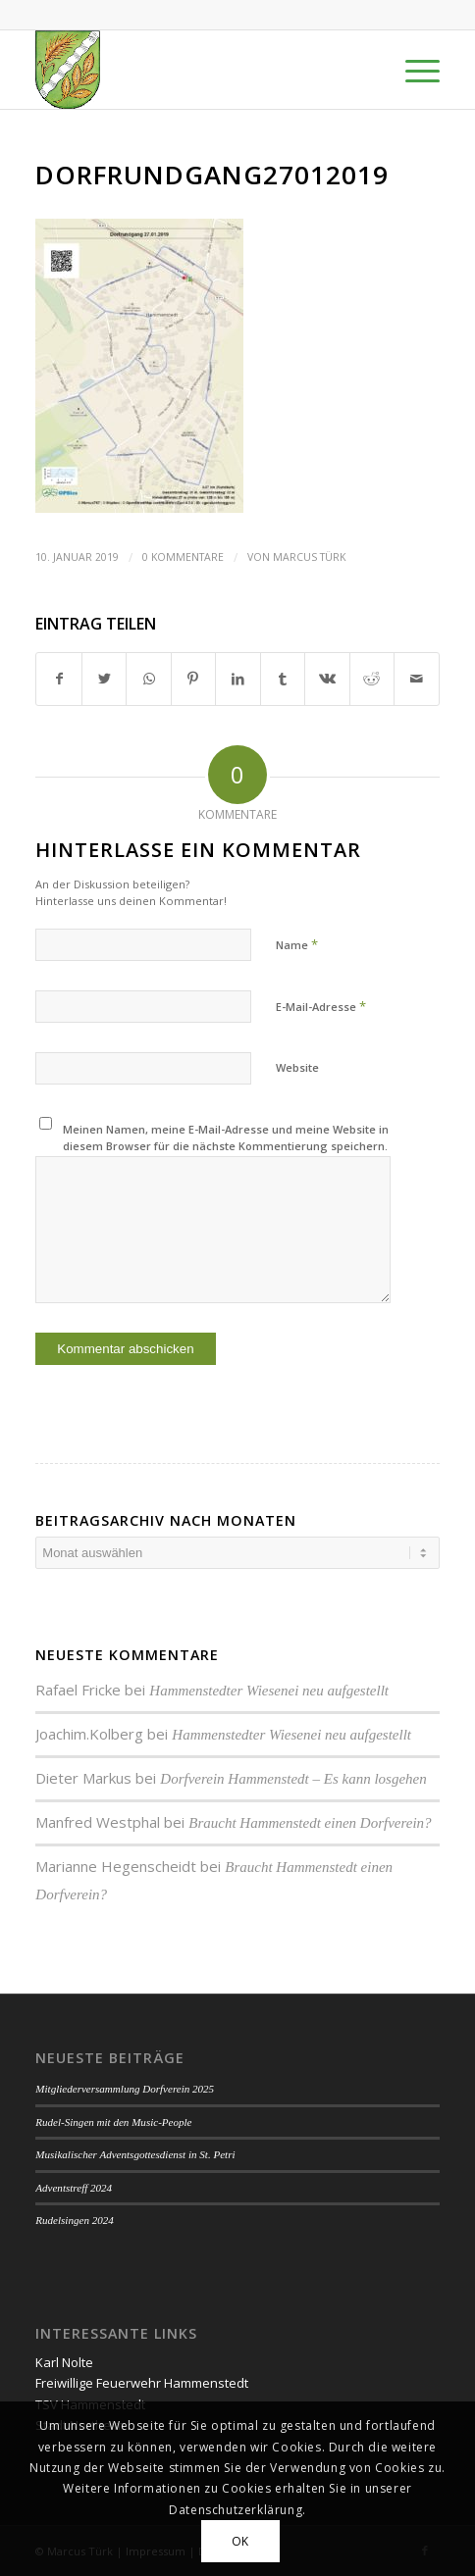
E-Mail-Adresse (321, 1006)
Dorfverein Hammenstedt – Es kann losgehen (293, 1779)
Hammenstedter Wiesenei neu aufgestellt (269, 1690)
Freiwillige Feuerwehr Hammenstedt (141, 2383)
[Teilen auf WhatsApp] (148, 678)
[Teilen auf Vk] (326, 678)
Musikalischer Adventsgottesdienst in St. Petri (135, 2154)
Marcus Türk (309, 557)
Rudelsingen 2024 (74, 2220)
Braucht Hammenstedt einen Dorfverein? (309, 1823)
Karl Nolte (64, 2362)
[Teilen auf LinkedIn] (237, 678)
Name (297, 944)
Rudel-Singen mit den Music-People (113, 2122)
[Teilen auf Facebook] (58, 678)
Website (297, 1067)
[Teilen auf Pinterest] (193, 678)
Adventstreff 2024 (73, 2188)
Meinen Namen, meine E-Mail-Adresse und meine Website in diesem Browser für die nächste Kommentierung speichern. (226, 1137)
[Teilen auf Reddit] (372, 678)
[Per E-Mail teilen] (417, 678)
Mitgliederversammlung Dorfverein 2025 (124, 2089)
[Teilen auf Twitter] (104, 678)
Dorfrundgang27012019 (212, 174)
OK (240, 2541)
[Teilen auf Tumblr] (282, 678)
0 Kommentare (183, 557)
